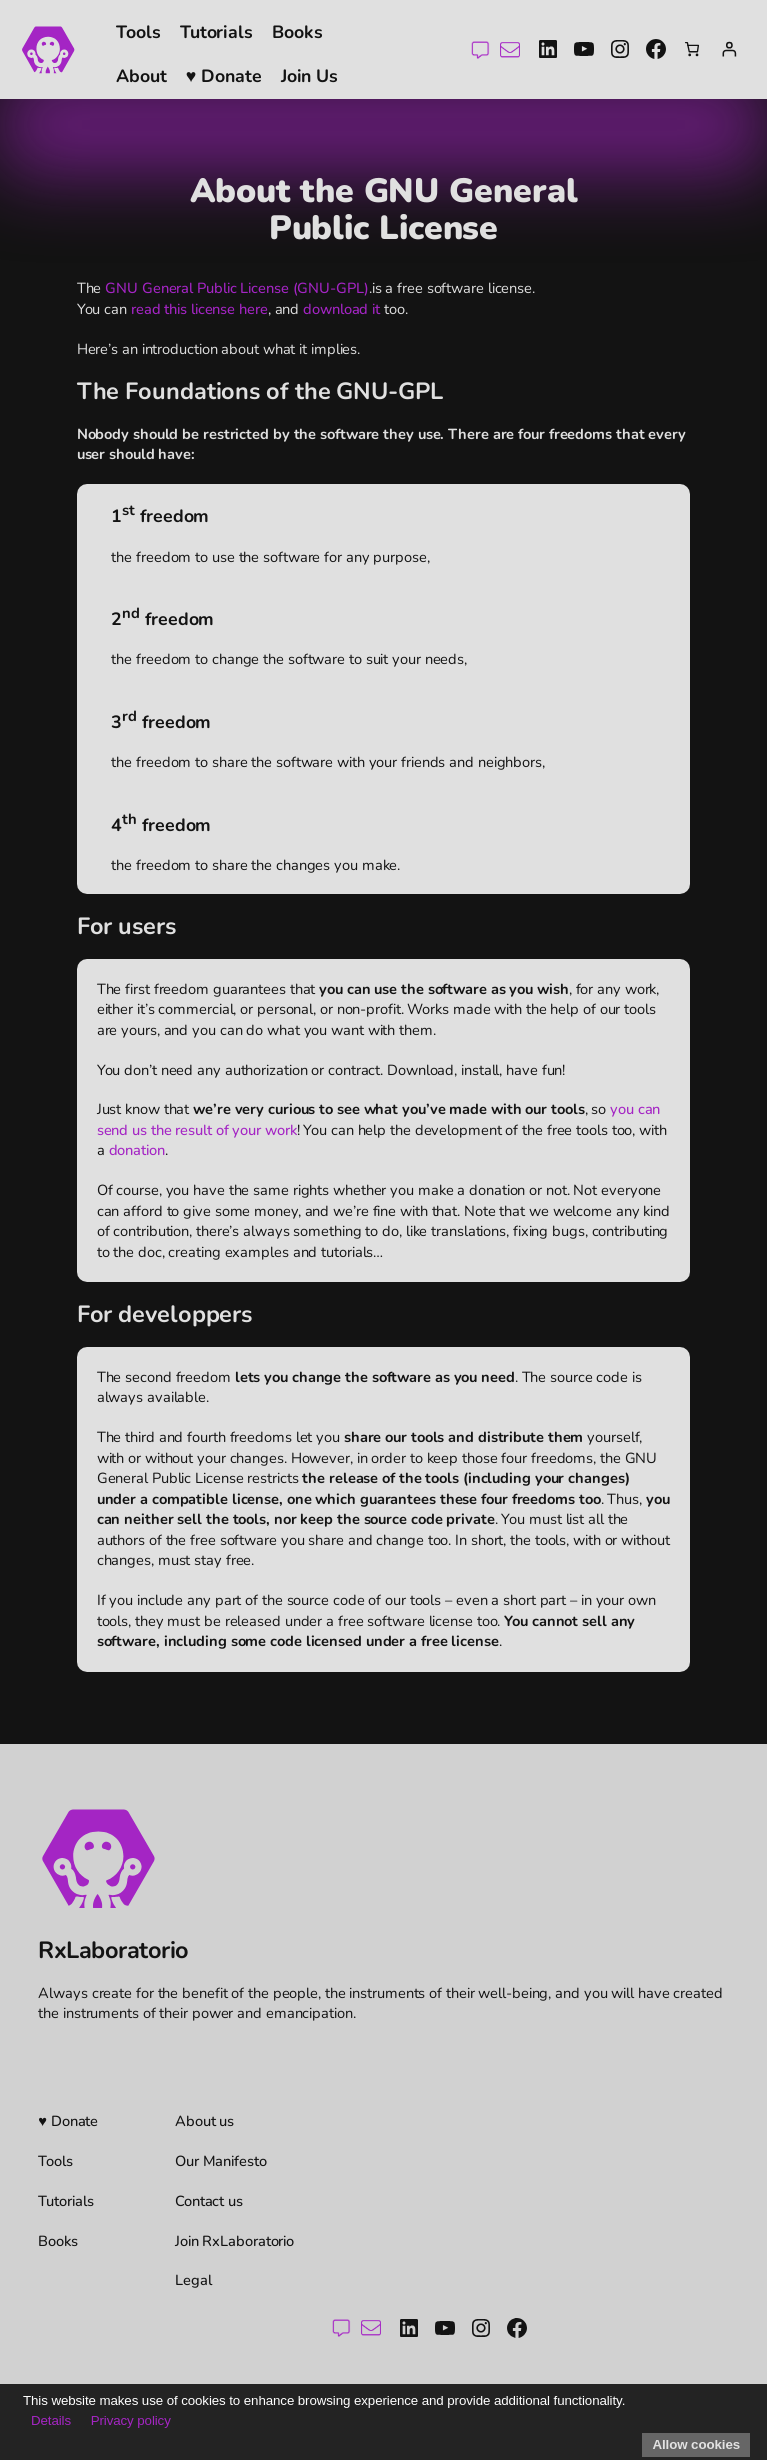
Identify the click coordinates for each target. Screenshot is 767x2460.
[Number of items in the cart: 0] (692, 49)
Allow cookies (696, 2444)
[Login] (728, 49)
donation (137, 1150)
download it (341, 309)
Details (51, 2420)
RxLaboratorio (113, 1950)
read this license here (199, 309)
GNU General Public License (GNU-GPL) (236, 288)
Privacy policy (131, 2420)
